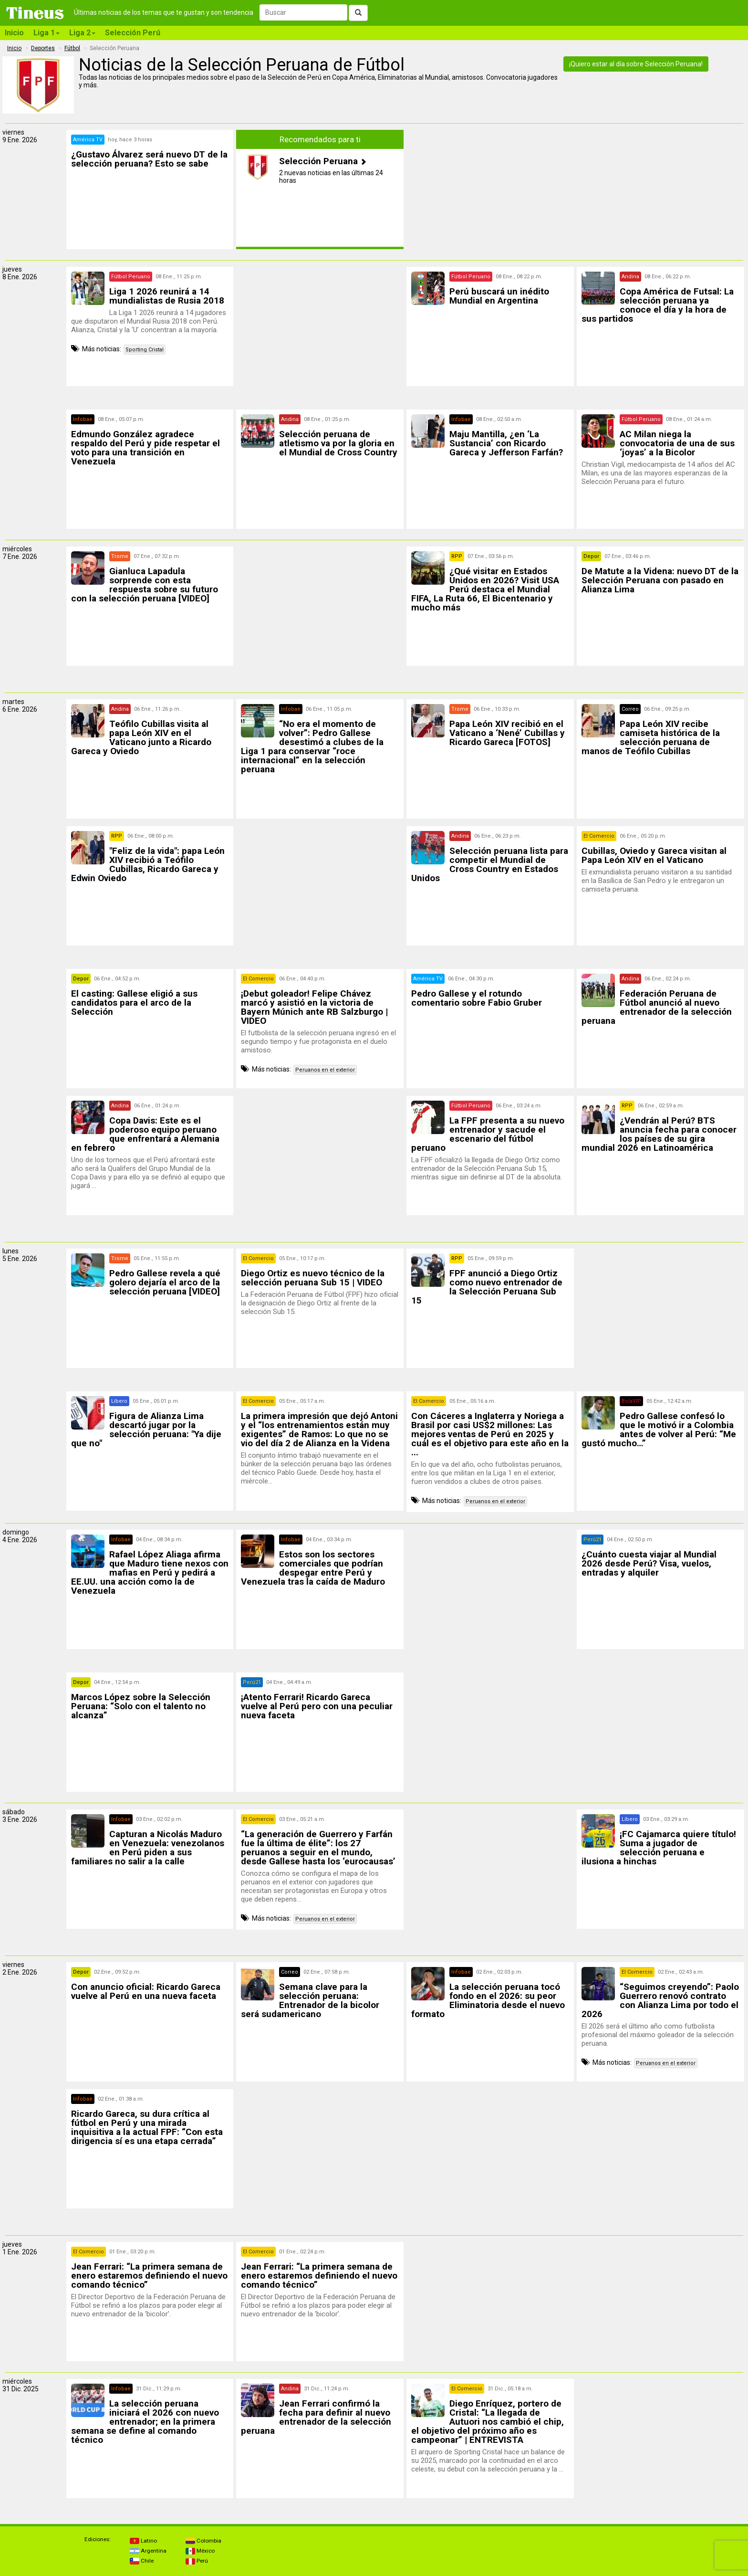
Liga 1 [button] (46, 32)
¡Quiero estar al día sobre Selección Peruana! (636, 64)
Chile (142, 2560)
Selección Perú (132, 32)
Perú (197, 2560)
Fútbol (72, 48)
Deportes (43, 48)
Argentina (148, 2550)
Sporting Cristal (144, 350)
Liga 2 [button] (82, 32)
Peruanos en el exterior (325, 1070)
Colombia (203, 2540)
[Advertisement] (320, 333)
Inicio (14, 32)
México (200, 2550)
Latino (143, 2540)
